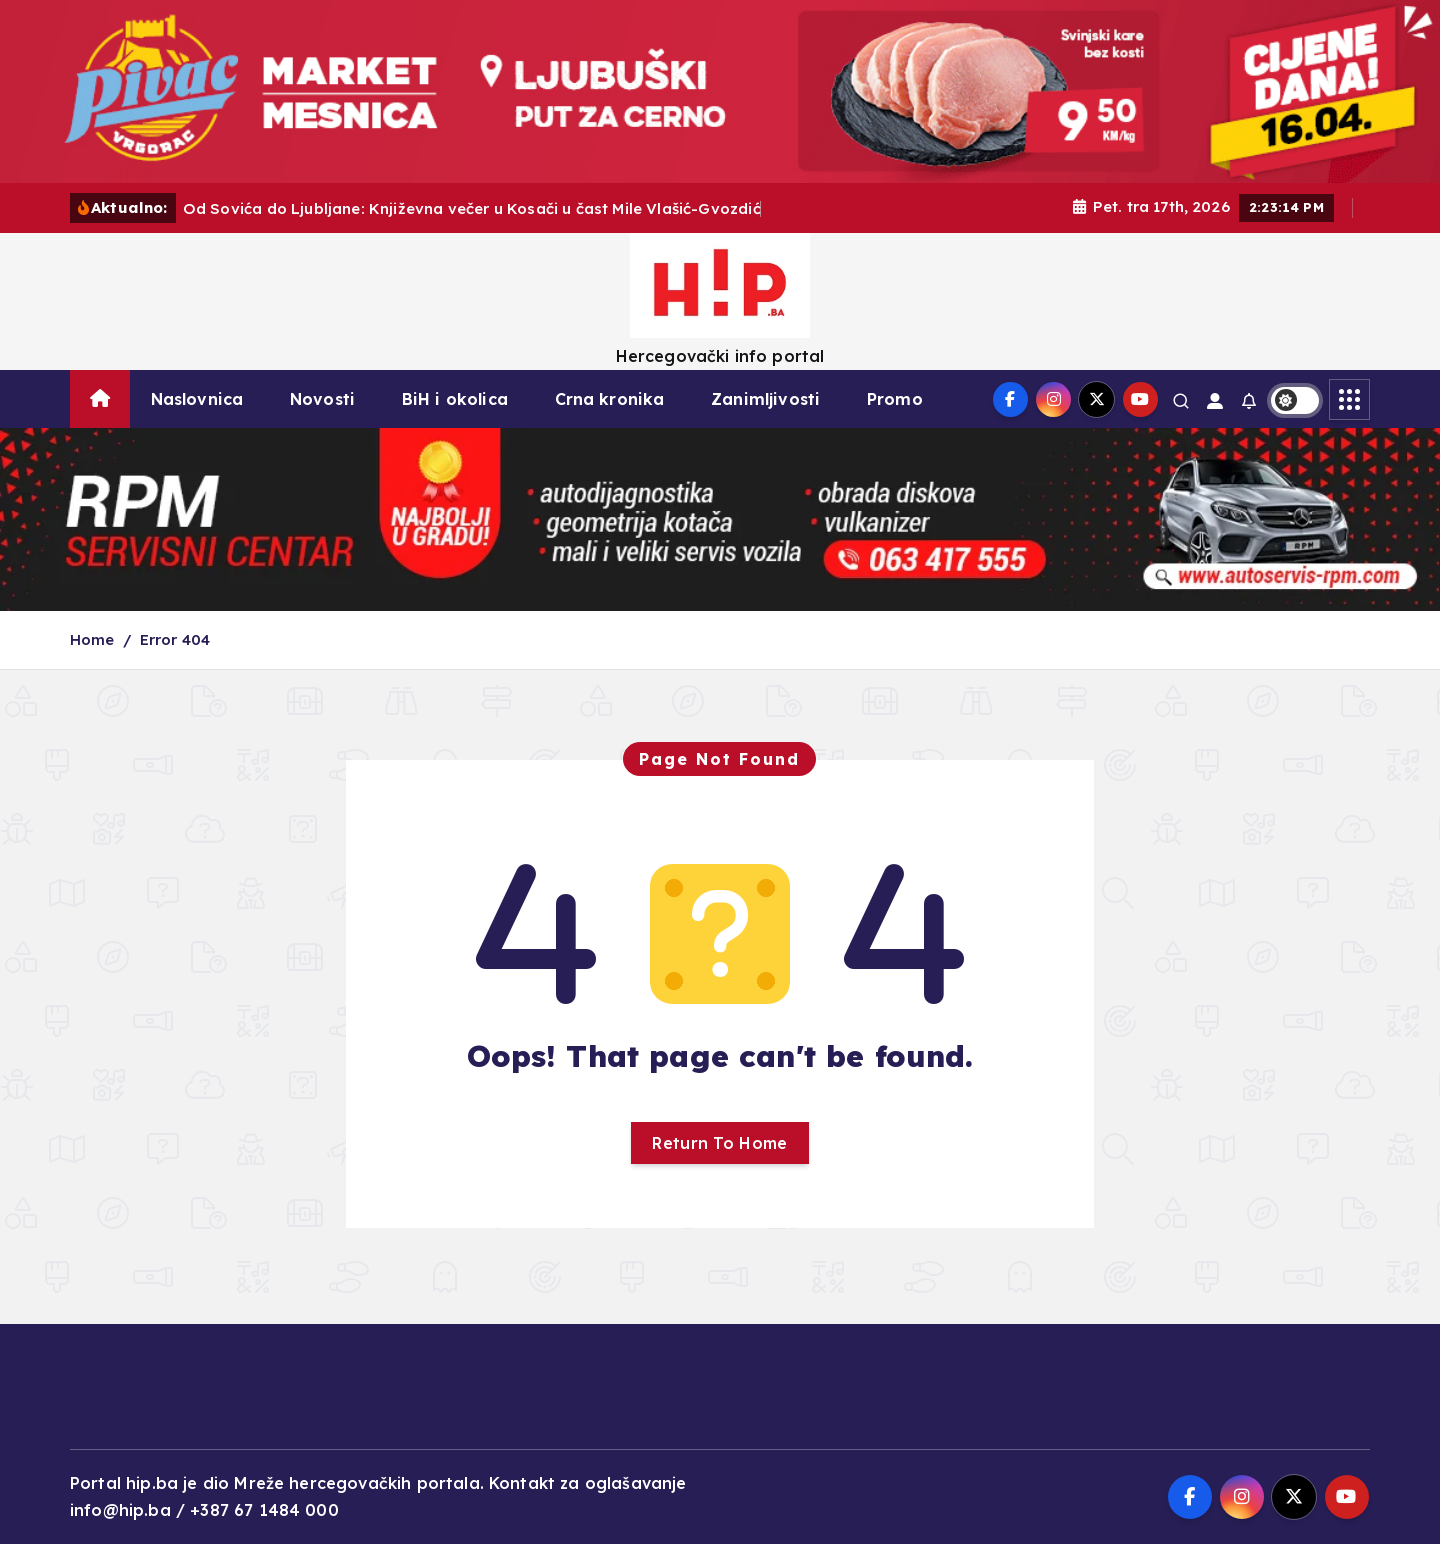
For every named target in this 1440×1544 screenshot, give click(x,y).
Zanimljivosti (765, 399)
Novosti (322, 399)
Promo (895, 399)
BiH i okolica (455, 399)
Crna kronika (610, 399)
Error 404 (175, 639)
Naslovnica (197, 399)
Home (92, 639)
